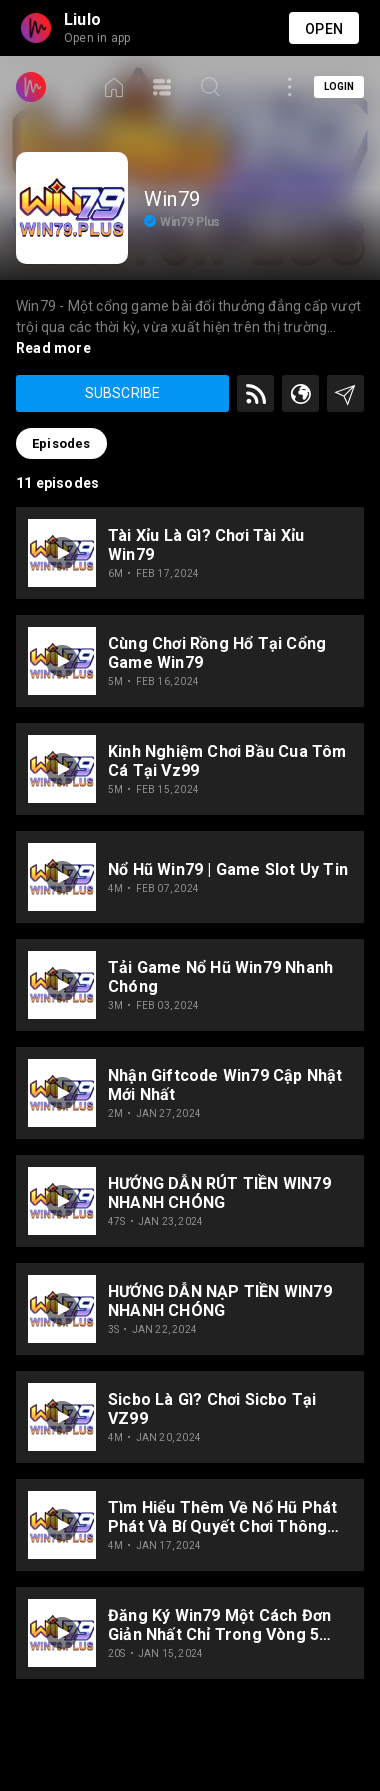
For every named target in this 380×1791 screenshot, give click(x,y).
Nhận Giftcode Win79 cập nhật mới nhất (225, 1085)
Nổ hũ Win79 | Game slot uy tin (228, 869)
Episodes (61, 443)
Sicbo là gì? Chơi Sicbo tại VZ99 (212, 1409)
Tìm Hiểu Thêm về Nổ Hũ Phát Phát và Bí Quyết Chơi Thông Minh (222, 1517)
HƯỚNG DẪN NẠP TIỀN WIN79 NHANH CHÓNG (220, 1301)
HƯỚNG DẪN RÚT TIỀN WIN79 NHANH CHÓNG (219, 1193)
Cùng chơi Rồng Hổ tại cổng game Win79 (217, 653)
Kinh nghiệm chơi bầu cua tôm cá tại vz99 (227, 761)
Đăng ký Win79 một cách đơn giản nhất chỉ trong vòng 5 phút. (219, 1625)
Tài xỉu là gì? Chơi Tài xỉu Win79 (206, 545)
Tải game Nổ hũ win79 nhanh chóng (220, 977)
